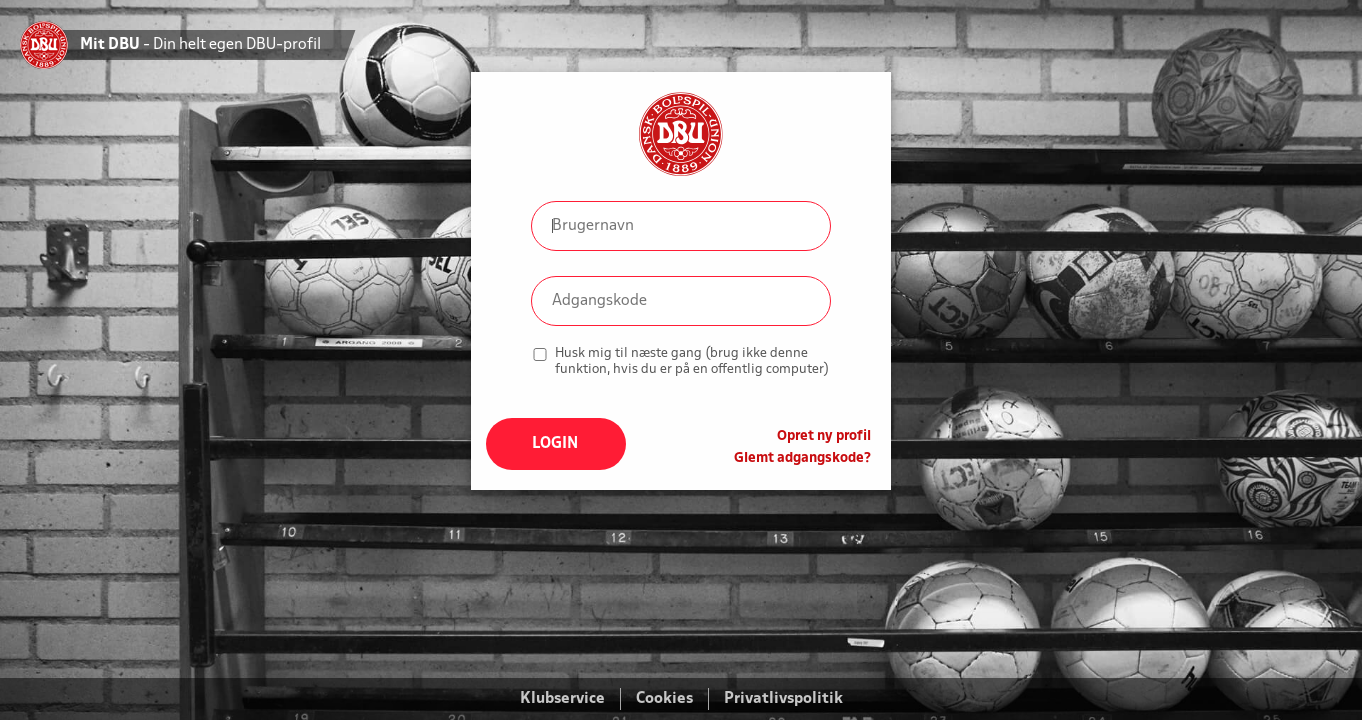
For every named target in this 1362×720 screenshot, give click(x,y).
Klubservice (562, 699)
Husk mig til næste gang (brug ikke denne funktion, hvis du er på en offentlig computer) (692, 361)
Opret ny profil (824, 436)
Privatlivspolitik (783, 699)
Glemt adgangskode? (802, 458)
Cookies (664, 699)
